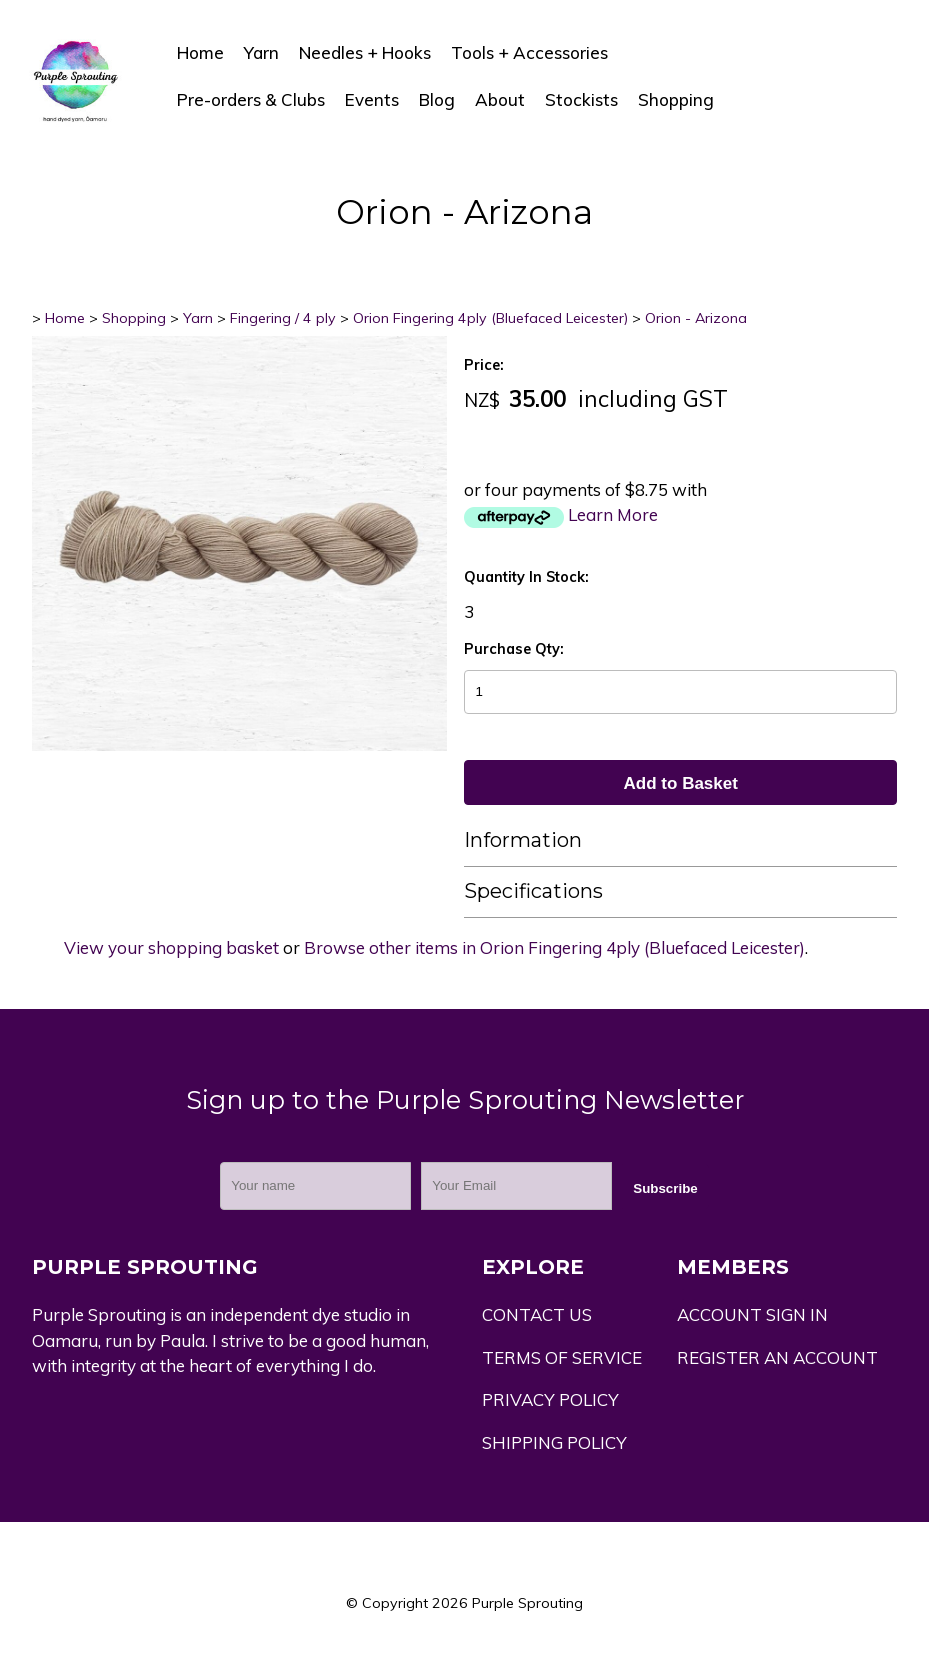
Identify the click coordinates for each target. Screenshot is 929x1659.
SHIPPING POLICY (554, 1442)
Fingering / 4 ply (283, 318)
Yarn (261, 52)
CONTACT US (537, 1314)
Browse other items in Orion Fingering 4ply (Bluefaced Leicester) (554, 947)
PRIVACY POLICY (550, 1399)
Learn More (613, 514)
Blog (437, 99)
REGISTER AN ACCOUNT (777, 1357)
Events (372, 99)
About (500, 99)
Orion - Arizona (696, 318)
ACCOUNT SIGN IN (752, 1314)
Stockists (581, 99)
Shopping (676, 99)
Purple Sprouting (527, 1603)
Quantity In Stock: (526, 577)
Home (200, 52)
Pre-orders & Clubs (251, 99)
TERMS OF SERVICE (562, 1357)
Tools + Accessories (529, 52)
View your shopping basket (171, 947)
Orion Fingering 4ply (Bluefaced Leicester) (490, 318)
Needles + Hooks (365, 52)
